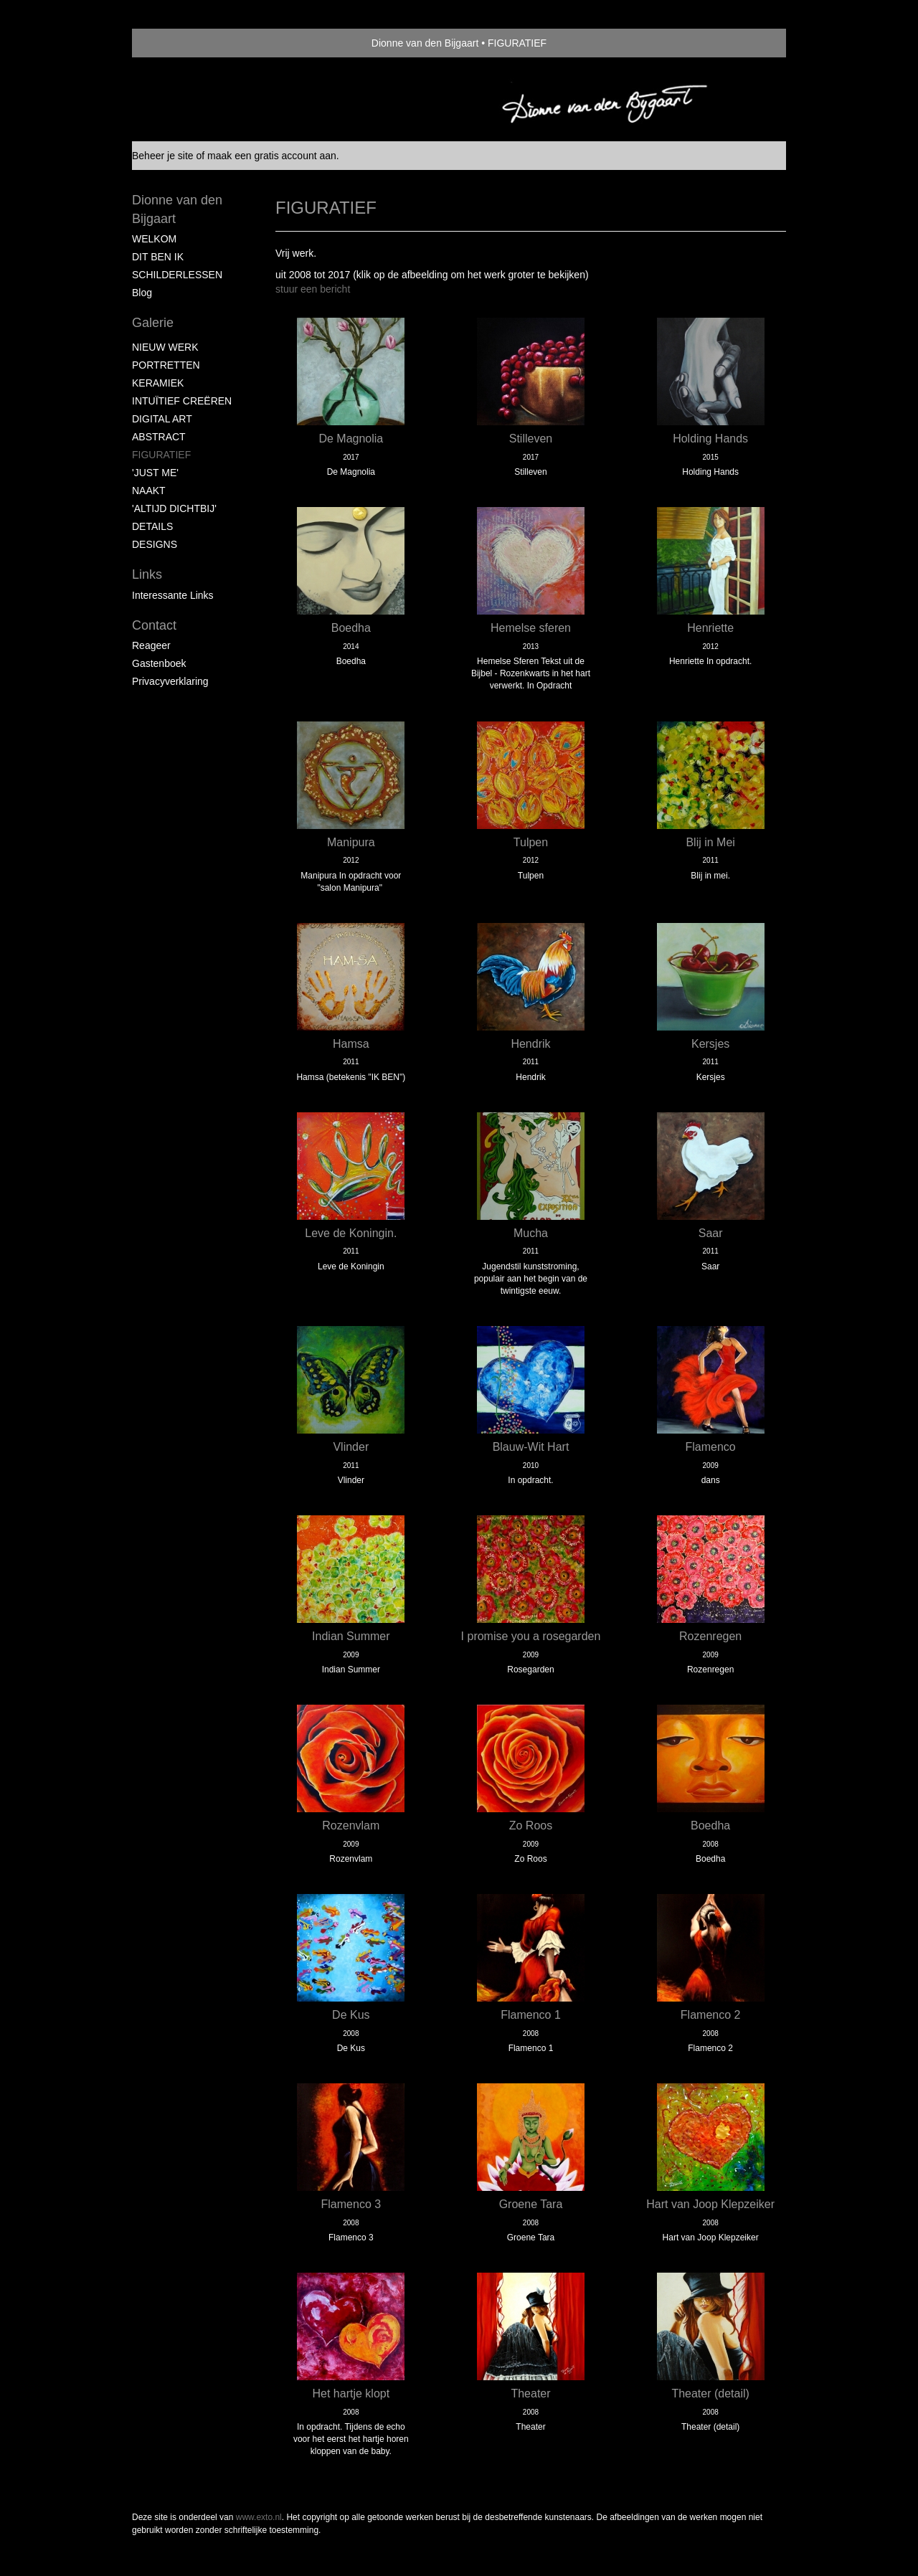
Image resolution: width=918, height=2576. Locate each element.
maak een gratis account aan (271, 155)
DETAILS (152, 526)
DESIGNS (154, 544)
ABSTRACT (159, 436)
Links (147, 574)
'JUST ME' (155, 472)
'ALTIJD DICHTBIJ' (174, 508)
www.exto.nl (259, 2517)
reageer (151, 645)
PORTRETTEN (166, 365)
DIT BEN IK (158, 256)
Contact (154, 625)
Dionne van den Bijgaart (425, 43)
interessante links (173, 595)
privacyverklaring (170, 681)
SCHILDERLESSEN (177, 274)
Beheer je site (163, 155)
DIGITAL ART (162, 419)
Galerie (153, 323)
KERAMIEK (158, 383)
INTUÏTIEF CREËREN (182, 401)
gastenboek (159, 663)
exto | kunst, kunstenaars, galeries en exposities (172, 43)
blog (142, 292)
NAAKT (149, 490)
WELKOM (154, 239)
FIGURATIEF (161, 454)
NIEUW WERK (165, 347)
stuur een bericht (312, 289)
